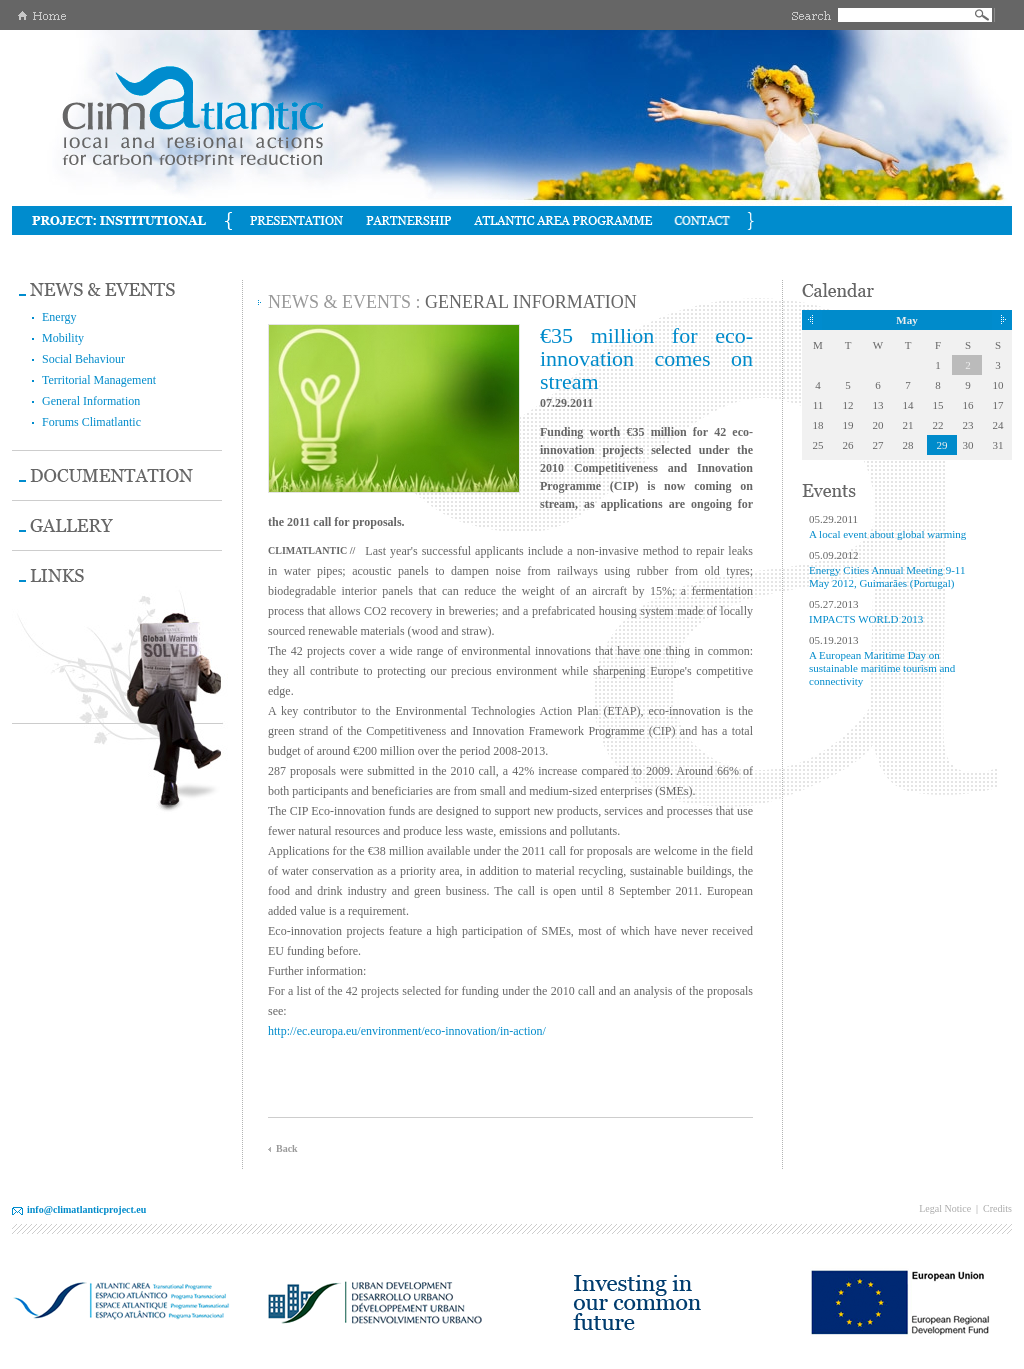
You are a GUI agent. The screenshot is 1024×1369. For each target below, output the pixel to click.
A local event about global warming (887, 534)
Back (287, 1148)
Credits (997, 1208)
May (906, 320)
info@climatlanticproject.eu (86, 1209)
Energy (59, 317)
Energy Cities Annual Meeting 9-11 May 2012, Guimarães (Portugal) (887, 576)
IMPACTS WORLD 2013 (866, 619)
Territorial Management (99, 380)
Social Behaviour (83, 359)
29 (942, 445)
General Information (91, 401)
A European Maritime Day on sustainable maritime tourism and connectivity (882, 668)
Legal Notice (945, 1208)
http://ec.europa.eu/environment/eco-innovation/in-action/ (407, 1031)
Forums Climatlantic (91, 422)
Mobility (63, 338)
